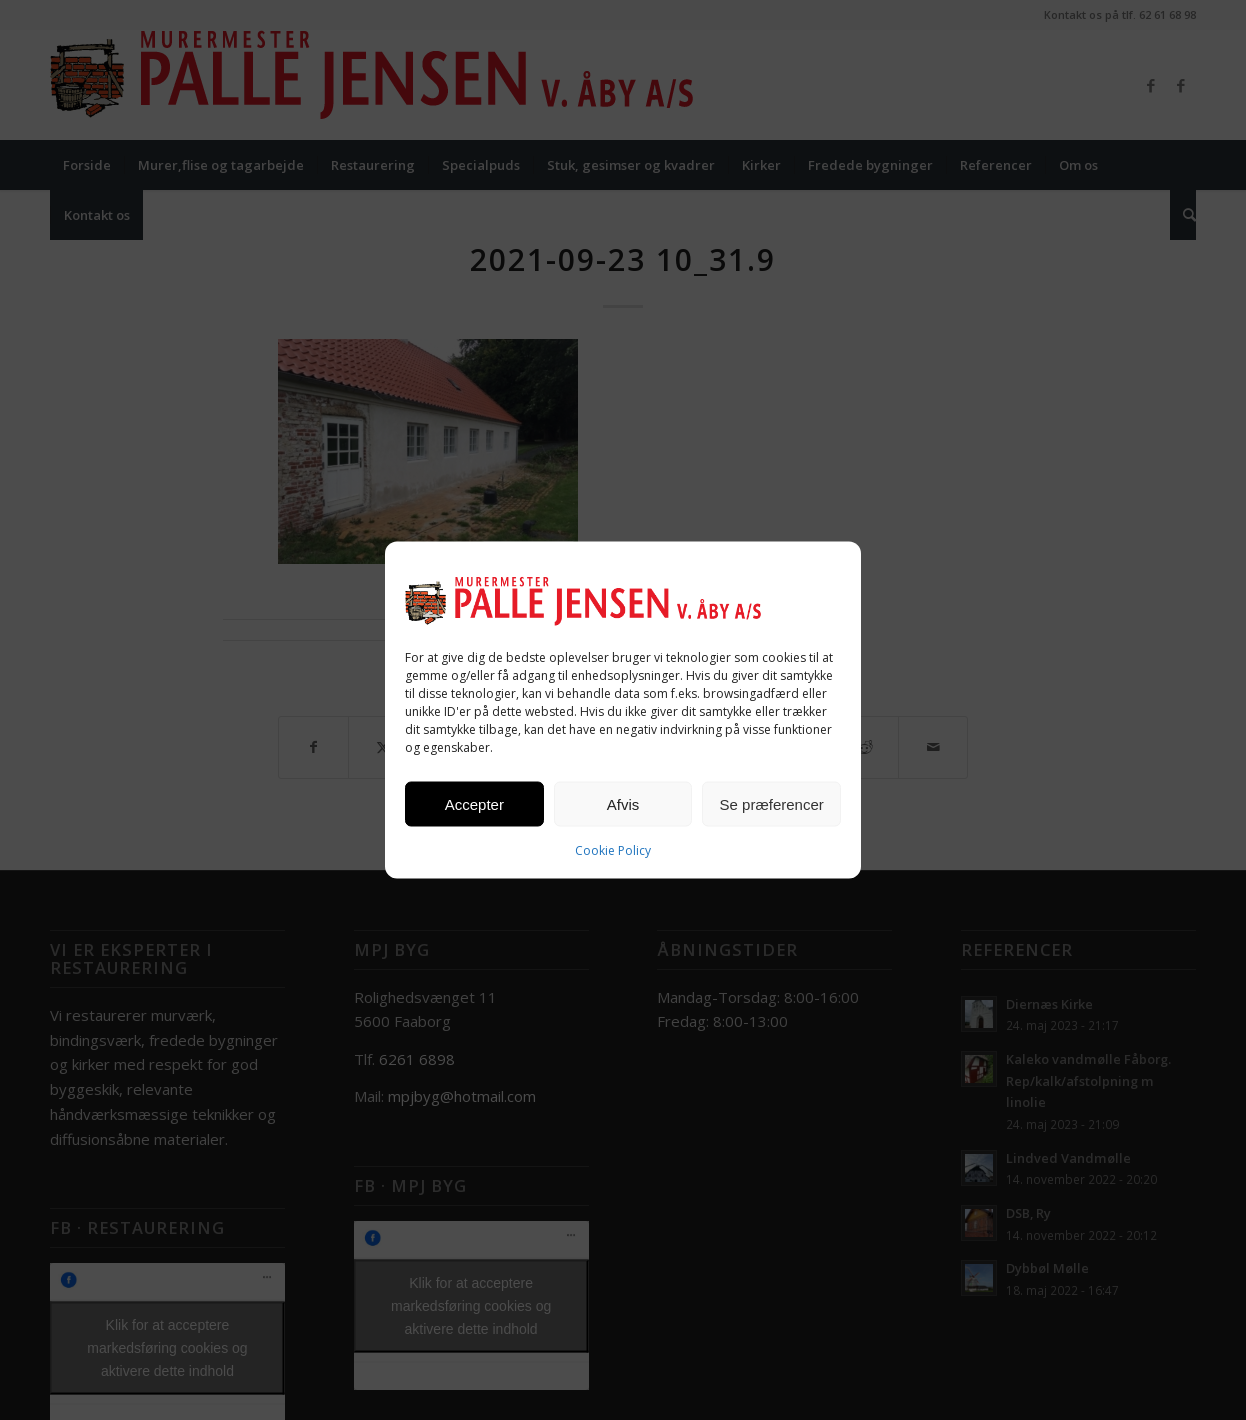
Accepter (474, 803)
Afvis (623, 803)
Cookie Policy (613, 850)
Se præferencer (772, 803)
